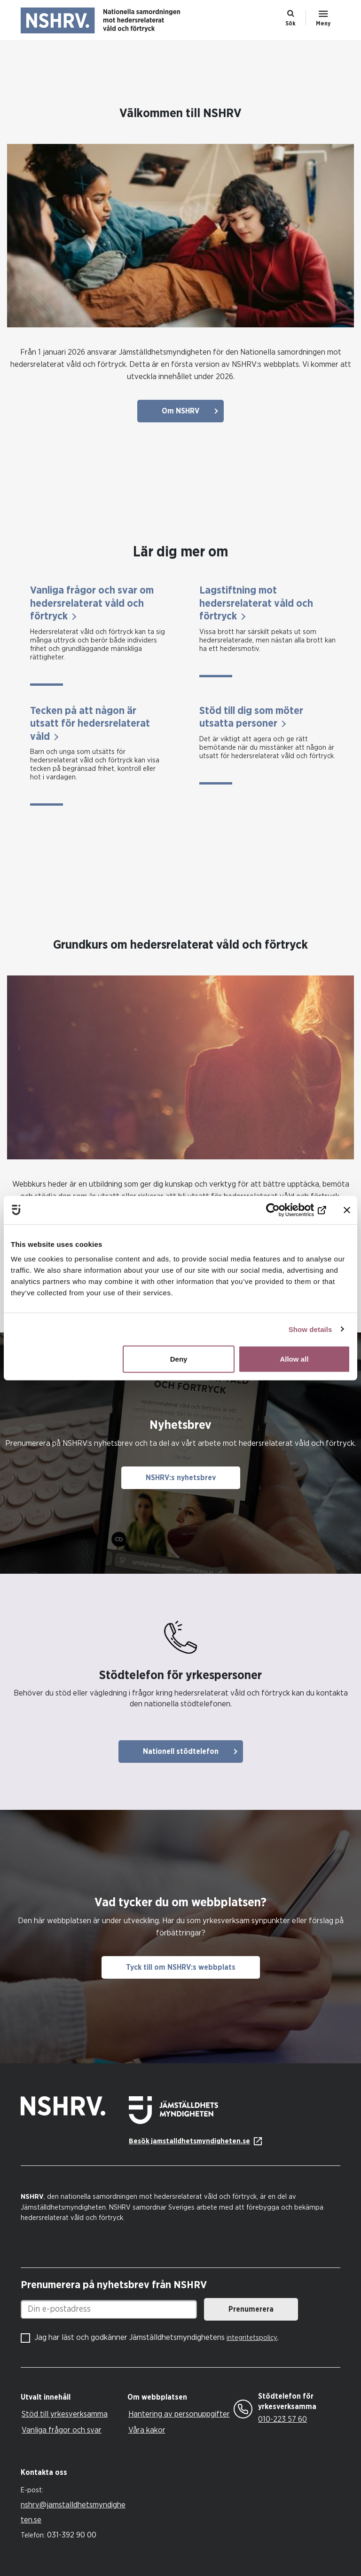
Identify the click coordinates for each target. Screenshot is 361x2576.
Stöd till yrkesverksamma (65, 2414)
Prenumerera (251, 2309)
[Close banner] (347, 1209)
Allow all (294, 1359)
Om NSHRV (180, 411)
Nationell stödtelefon (181, 1751)
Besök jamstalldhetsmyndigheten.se (189, 2141)
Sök (290, 23)
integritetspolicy (252, 2337)
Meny (323, 23)
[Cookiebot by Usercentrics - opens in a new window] (285, 1210)
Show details (310, 1329)
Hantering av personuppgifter (179, 2414)
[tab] (72, 2397)
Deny (179, 1359)
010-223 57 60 (282, 2419)
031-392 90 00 (71, 2535)
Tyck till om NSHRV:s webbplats (180, 1967)
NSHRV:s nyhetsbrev (181, 1478)
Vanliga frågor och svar (62, 2430)
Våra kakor (146, 2430)
